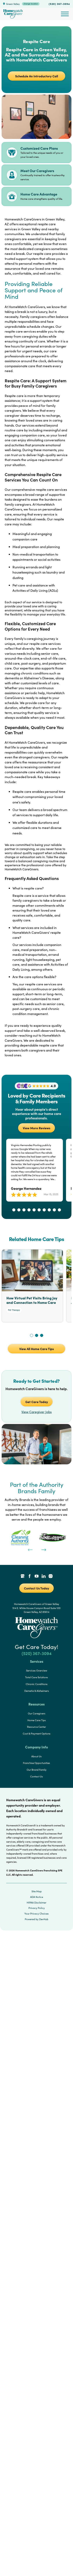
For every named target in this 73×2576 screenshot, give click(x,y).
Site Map (37, 1891)
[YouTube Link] (37, 1576)
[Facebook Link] (30, 1576)
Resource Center (36, 1726)
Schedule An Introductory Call (36, 76)
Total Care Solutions (36, 1677)
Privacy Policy (36, 1908)
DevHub (43, 1919)
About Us (36, 1756)
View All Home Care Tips (36, 1349)
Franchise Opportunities (36, 1763)
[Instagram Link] (51, 1576)
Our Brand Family (37, 1769)
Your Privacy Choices (36, 1913)
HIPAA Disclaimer (36, 1902)
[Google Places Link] (23, 1576)
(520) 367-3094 (59, 3)
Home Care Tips (36, 1720)
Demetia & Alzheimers (36, 1691)
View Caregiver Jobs (36, 1412)
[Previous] (30, 1549)
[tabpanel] (21, 1537)
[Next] (43, 1549)
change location (31, 3)
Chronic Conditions (36, 1684)
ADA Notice (36, 1897)
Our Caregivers (36, 1713)
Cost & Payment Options (36, 1733)
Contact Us (36, 1776)
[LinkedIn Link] (44, 1576)
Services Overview (36, 1670)
